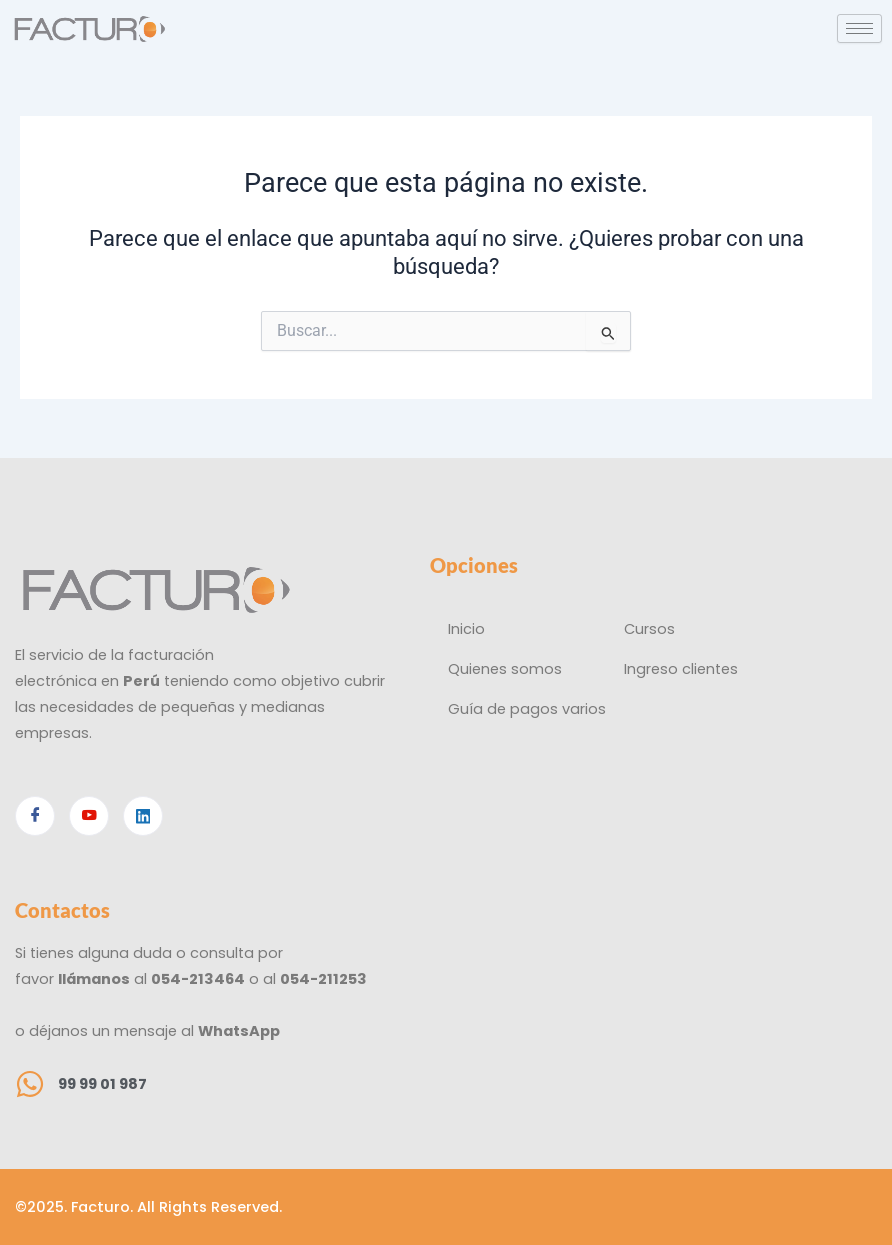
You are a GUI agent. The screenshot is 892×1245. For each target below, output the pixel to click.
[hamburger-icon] (859, 28)
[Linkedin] (143, 816)
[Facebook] (35, 816)
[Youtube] (89, 816)
